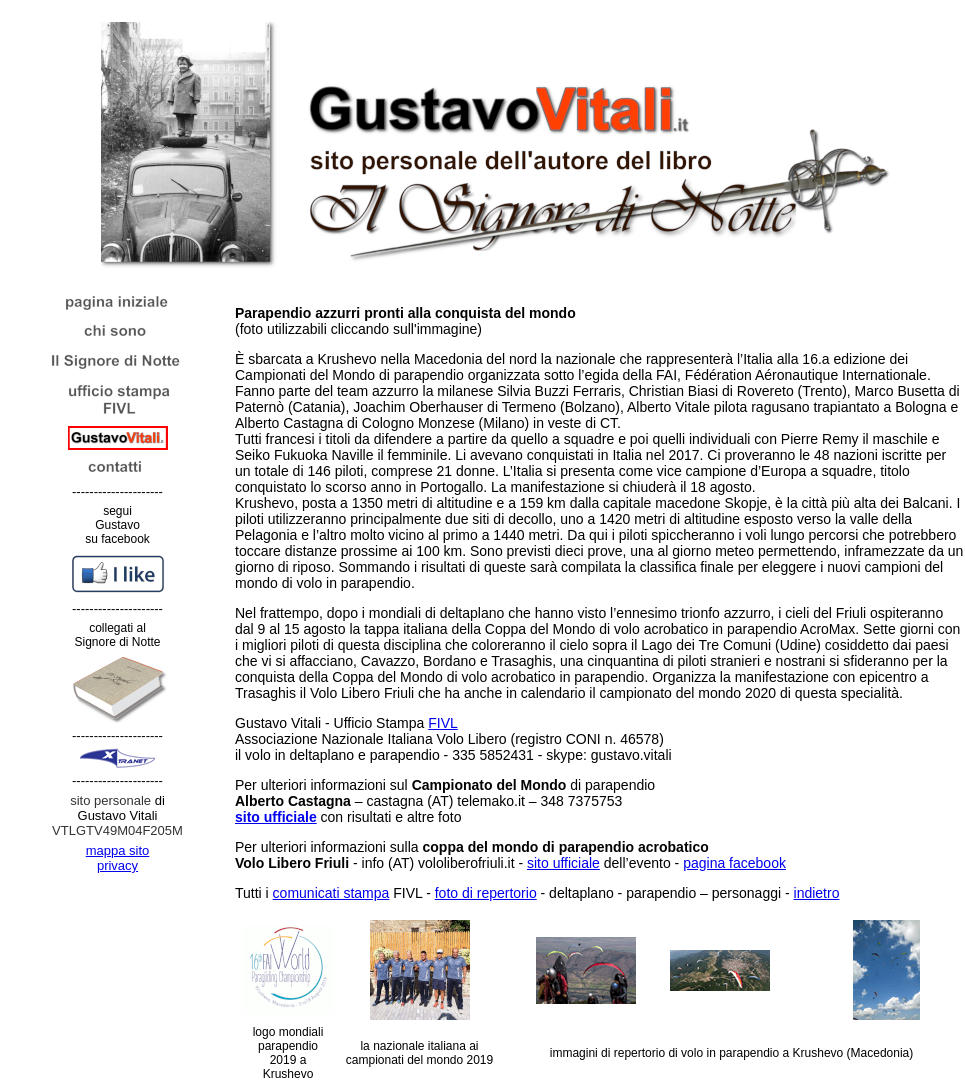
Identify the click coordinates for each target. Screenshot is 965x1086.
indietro (817, 893)
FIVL (443, 723)
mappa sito (118, 850)
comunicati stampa (331, 893)
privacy (117, 865)
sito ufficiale (563, 863)
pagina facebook (734, 863)
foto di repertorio (486, 893)
